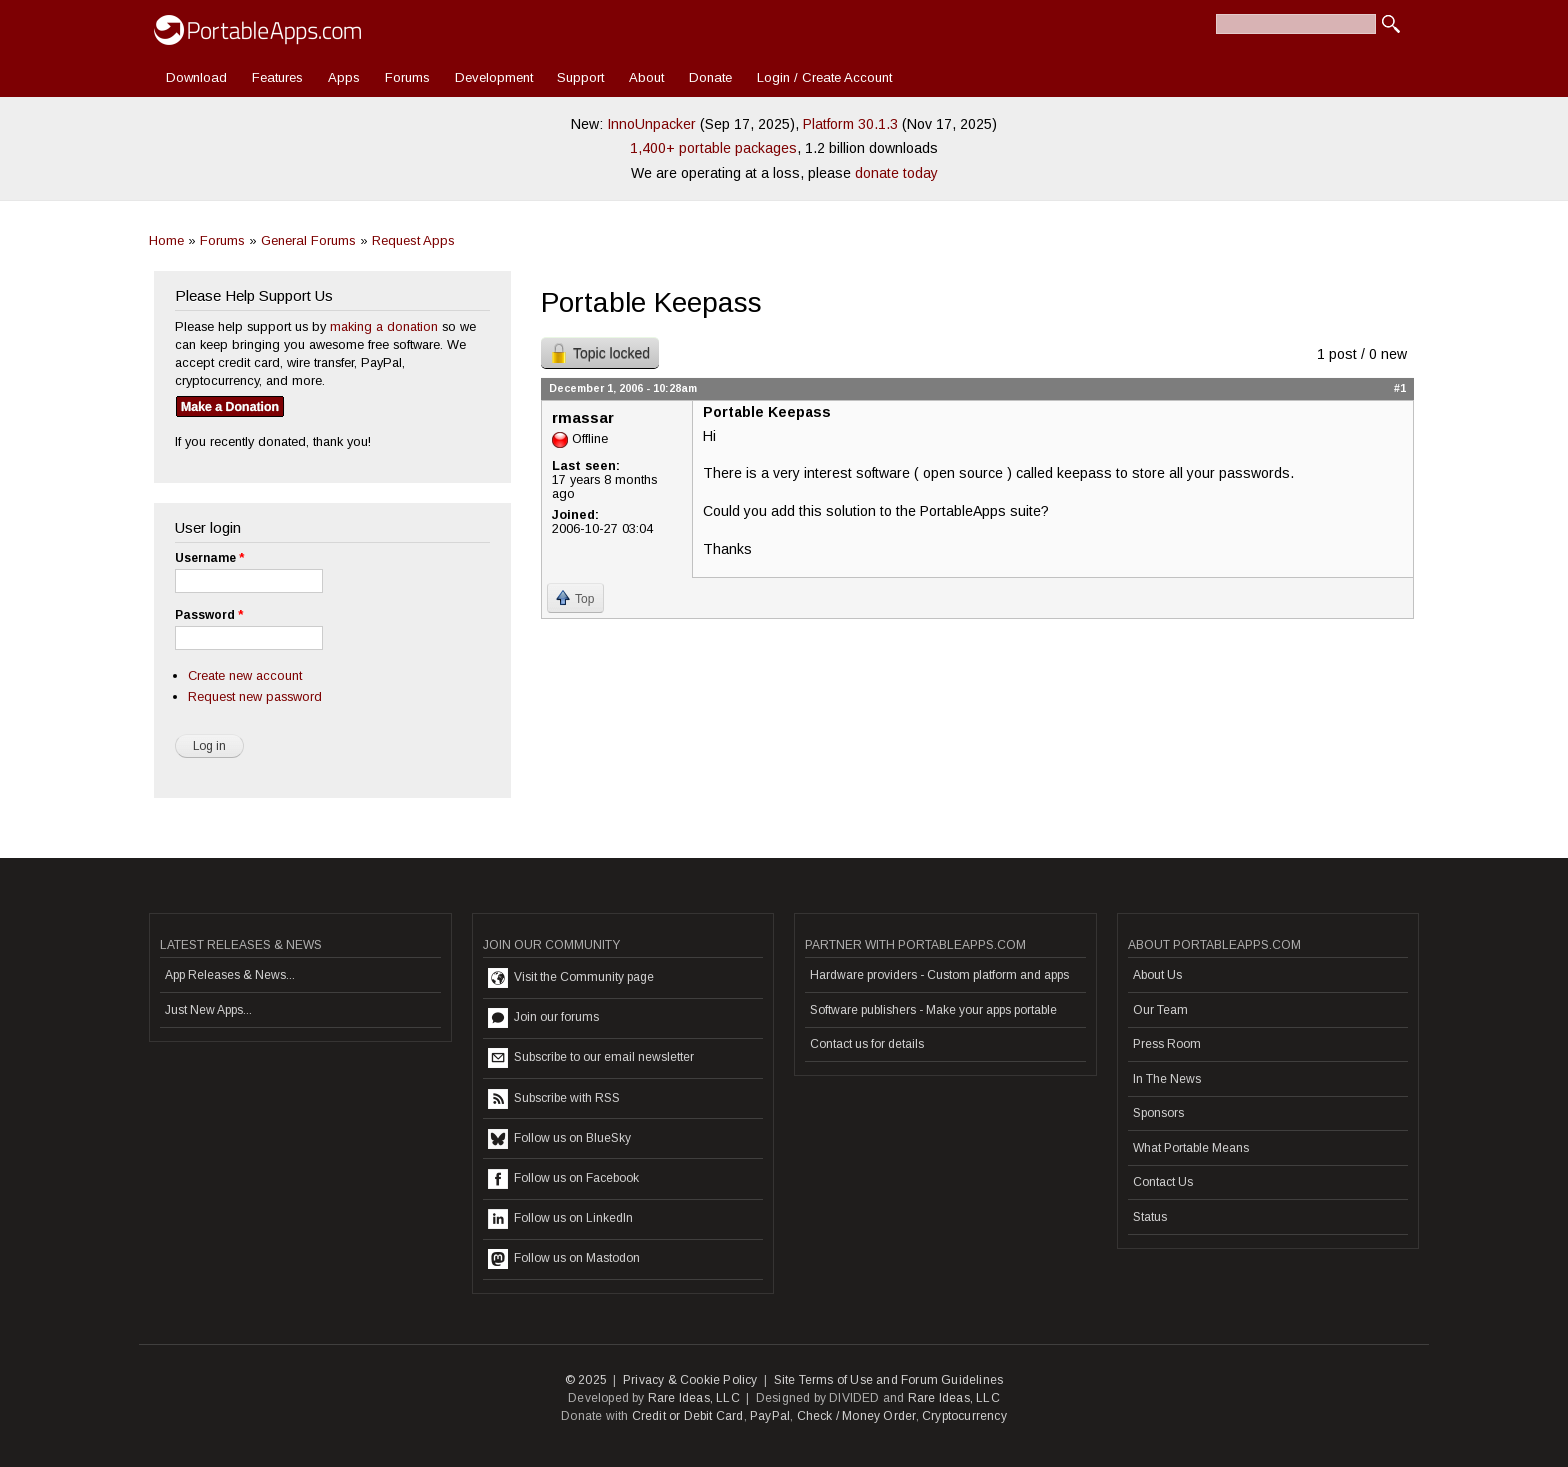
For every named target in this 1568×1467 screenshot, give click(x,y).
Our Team (1160, 1010)
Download (196, 77)
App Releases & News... (230, 975)
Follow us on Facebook (563, 1179)
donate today (896, 173)
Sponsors (1158, 1113)
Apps (344, 77)
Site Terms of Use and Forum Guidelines (889, 1380)
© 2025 (586, 1380)
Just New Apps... (208, 1010)
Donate (710, 77)
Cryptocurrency (964, 1416)
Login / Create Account (824, 77)
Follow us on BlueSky (559, 1139)
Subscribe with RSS (554, 1099)
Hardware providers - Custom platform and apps (939, 975)
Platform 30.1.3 (850, 124)
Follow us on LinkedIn (560, 1219)
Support (580, 77)
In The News (1167, 1079)
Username (209, 558)
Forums (407, 77)
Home (166, 240)
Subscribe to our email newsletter (591, 1058)
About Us (1157, 975)
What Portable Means (1191, 1148)
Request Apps (413, 240)
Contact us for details (867, 1044)
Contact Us (1163, 1182)
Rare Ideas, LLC (694, 1398)
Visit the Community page (571, 978)
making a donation (384, 326)
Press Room (1167, 1044)
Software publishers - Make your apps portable (933, 1010)
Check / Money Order (856, 1416)
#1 (1400, 388)
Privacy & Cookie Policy (690, 1380)
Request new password (255, 696)
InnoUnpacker (651, 124)
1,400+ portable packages (713, 148)
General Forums (308, 240)
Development (494, 77)
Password (209, 615)
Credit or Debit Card (688, 1416)
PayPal (770, 1416)
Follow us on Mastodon (564, 1259)
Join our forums (543, 1018)
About (646, 77)
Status (1150, 1217)
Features (277, 77)
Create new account (245, 675)
